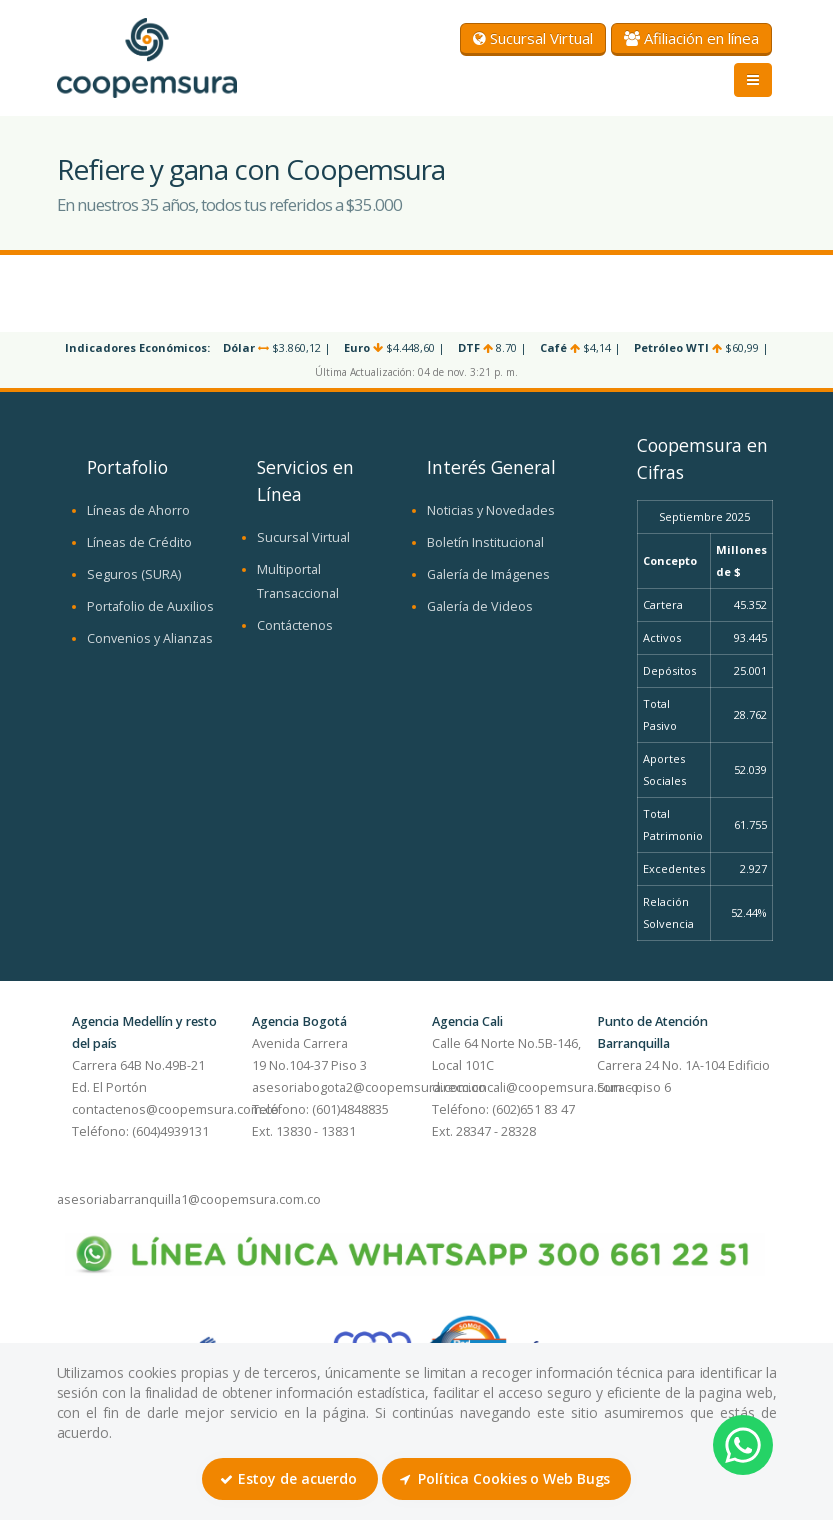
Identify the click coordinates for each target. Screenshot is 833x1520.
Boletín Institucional (485, 542)
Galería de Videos (480, 606)
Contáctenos (295, 625)
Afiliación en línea (691, 38)
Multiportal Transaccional (298, 581)
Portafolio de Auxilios (150, 606)
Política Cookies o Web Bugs (505, 1478)
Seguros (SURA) (134, 574)
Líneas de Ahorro (138, 510)
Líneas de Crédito (139, 542)
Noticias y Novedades (491, 510)
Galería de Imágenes (488, 574)
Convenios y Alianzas (150, 638)
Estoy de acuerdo (288, 1478)
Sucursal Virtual (533, 38)
